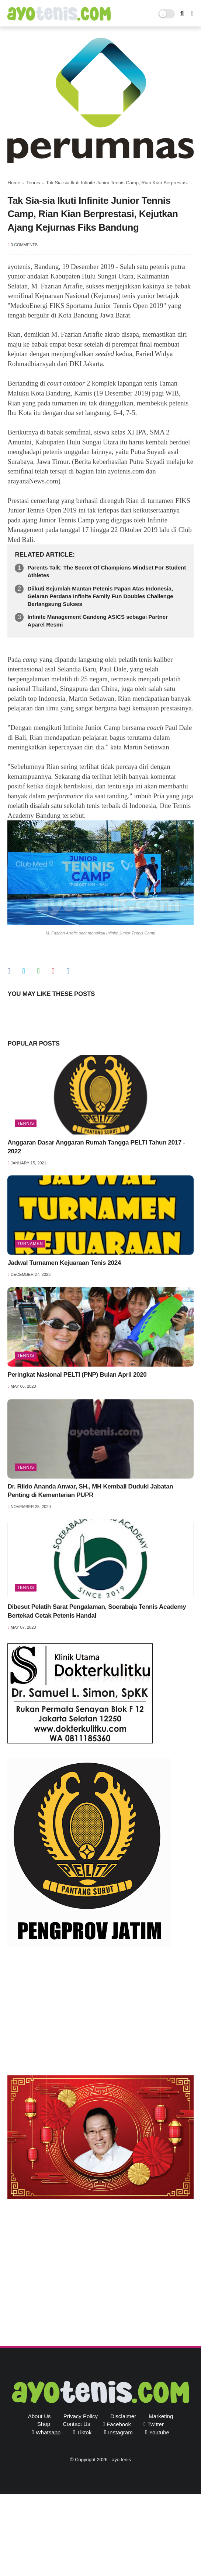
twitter (156, 2424)
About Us (39, 2416)
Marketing (161, 2416)
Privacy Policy (80, 2416)
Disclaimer (123, 2416)
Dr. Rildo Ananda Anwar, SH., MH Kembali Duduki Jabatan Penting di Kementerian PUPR (90, 1491)
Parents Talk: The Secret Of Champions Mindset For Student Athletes (106, 571)
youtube (159, 2432)
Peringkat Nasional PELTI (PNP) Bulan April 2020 (76, 1374)
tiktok (84, 2432)
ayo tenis (121, 2459)
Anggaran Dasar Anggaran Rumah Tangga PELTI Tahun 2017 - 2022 (96, 1147)
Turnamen (30, 1243)
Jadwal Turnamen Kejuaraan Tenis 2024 (64, 1262)
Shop (43, 2424)
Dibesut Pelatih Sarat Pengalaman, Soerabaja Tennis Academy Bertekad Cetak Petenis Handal (96, 1611)
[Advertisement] (100, 2012)
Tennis (33, 182)
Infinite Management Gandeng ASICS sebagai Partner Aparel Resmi (97, 621)
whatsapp (48, 2432)
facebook (119, 2424)
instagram (120, 2432)
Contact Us (76, 2424)
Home (13, 182)
